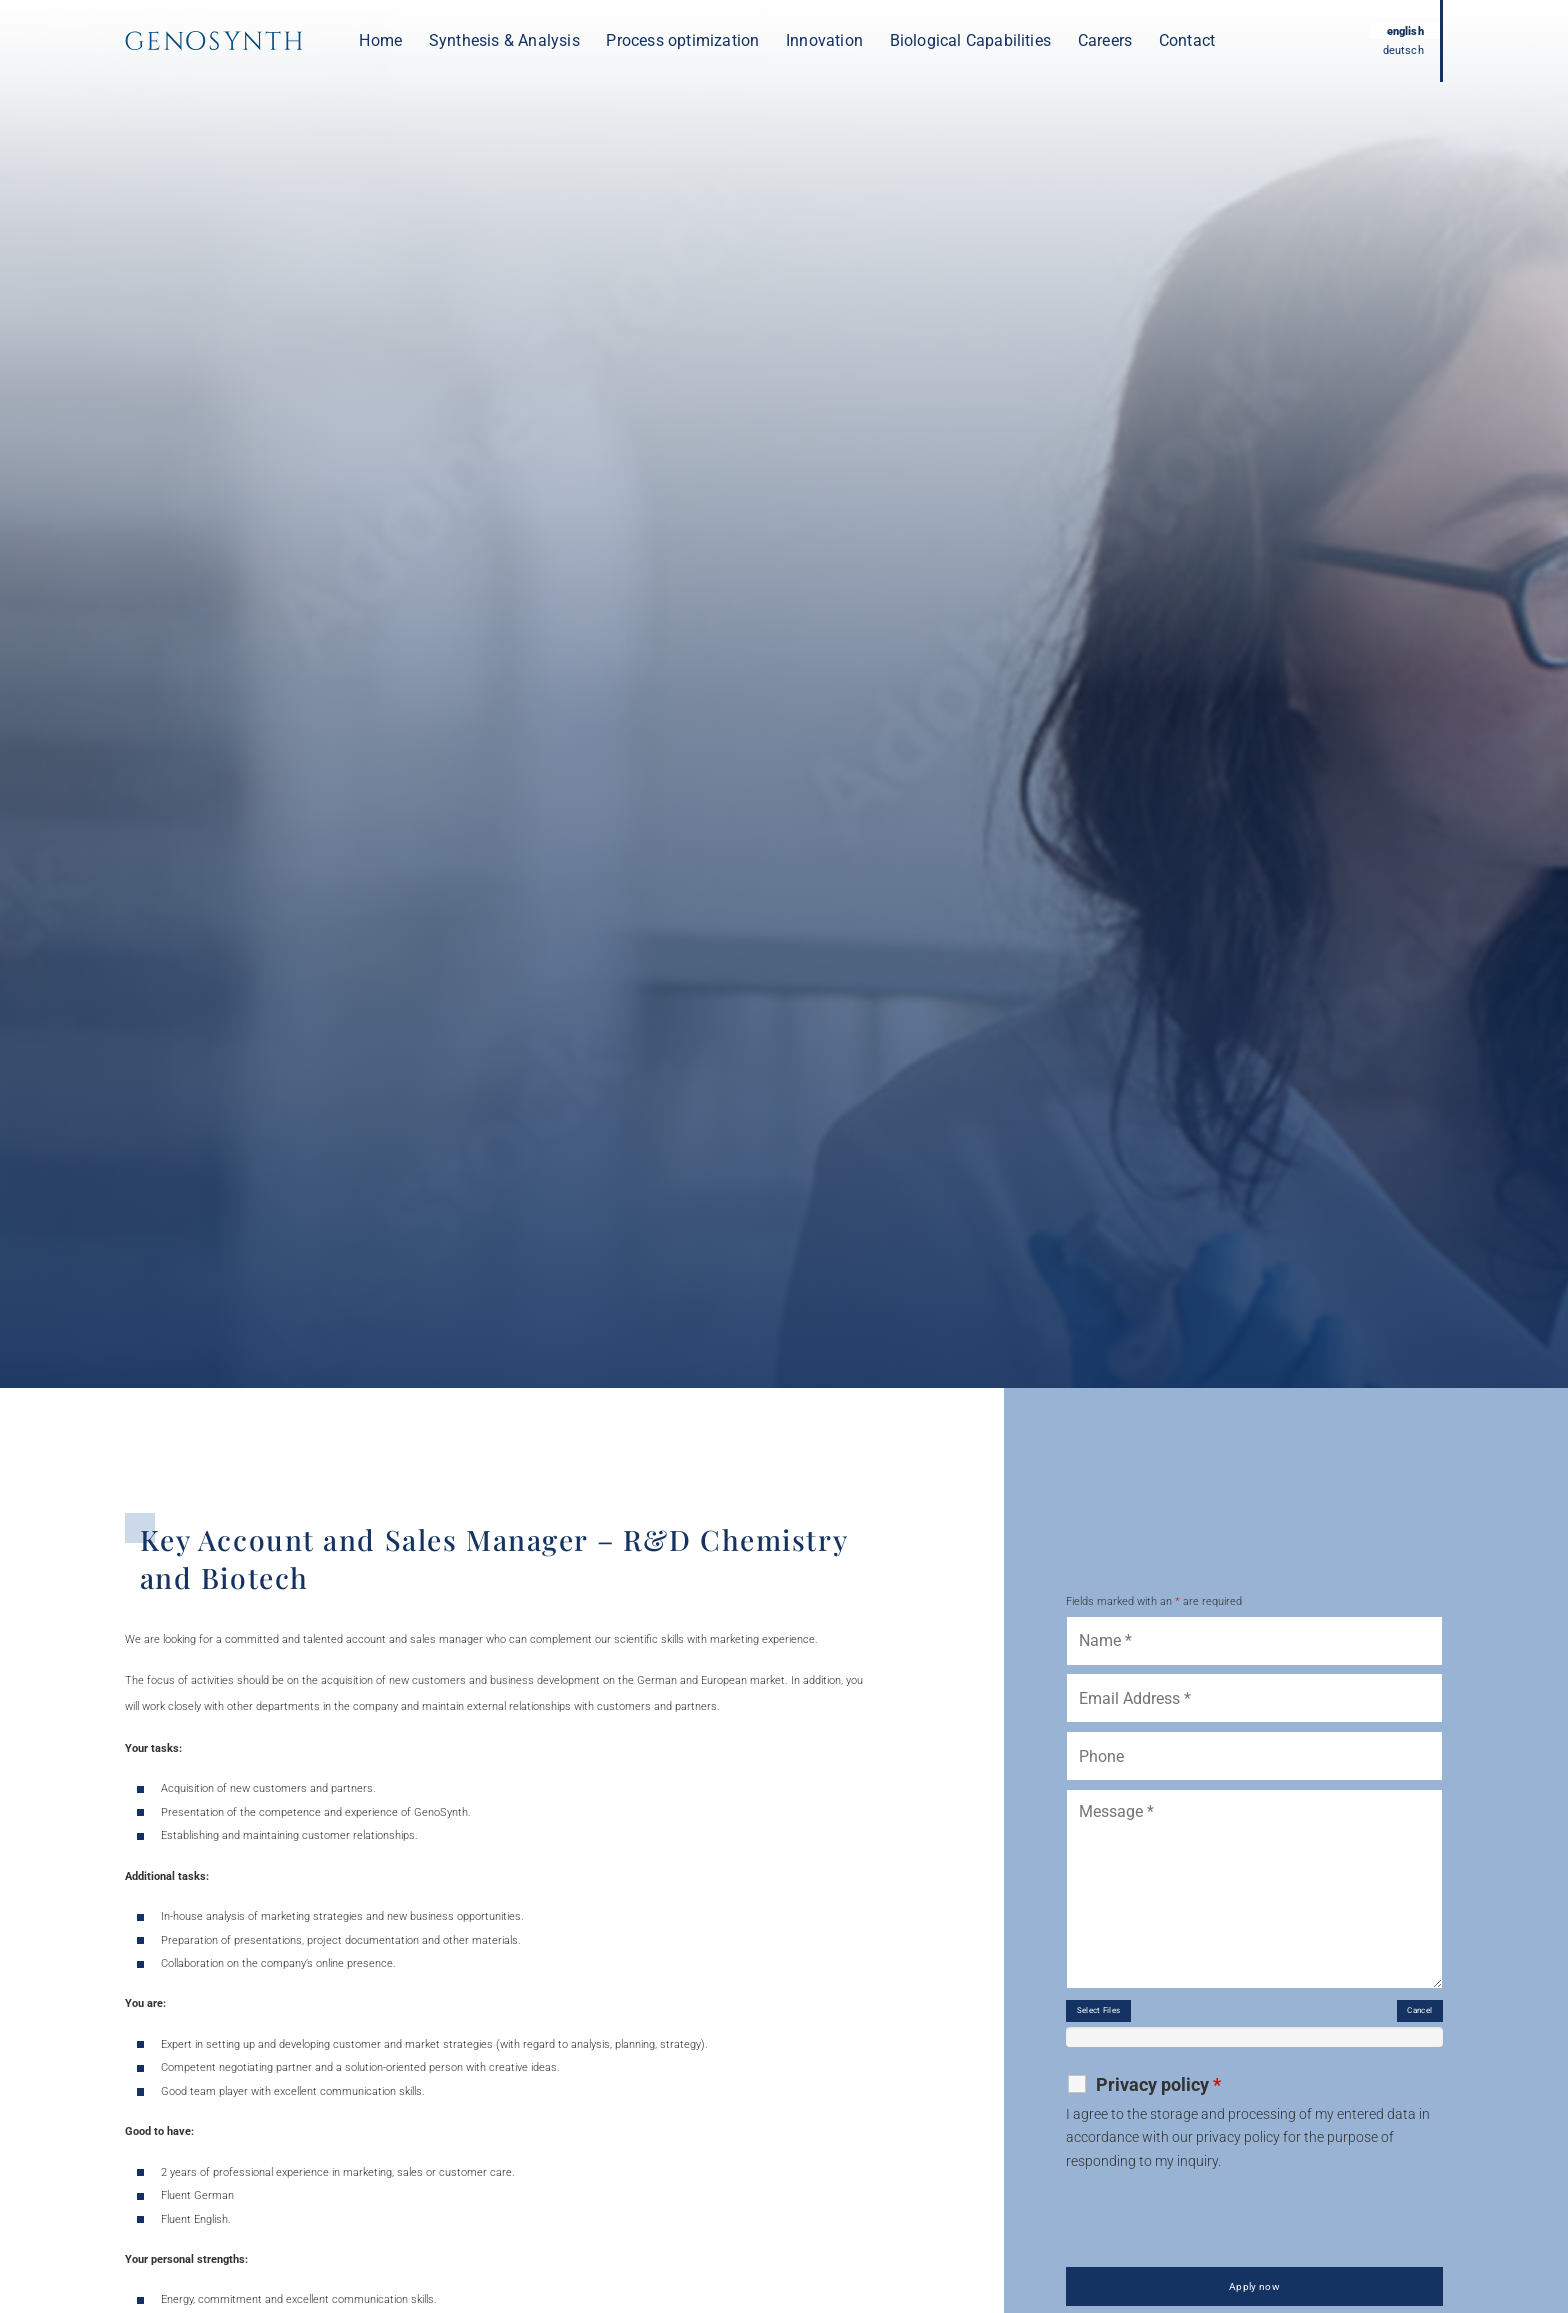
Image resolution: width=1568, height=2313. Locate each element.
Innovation (824, 40)
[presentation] (1218, 2234)
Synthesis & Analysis (504, 40)
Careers (1105, 40)
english (1400, 30)
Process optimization (682, 40)
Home (380, 40)
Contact (1187, 40)
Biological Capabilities (971, 40)
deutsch (1398, 52)
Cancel (1409, 2018)
